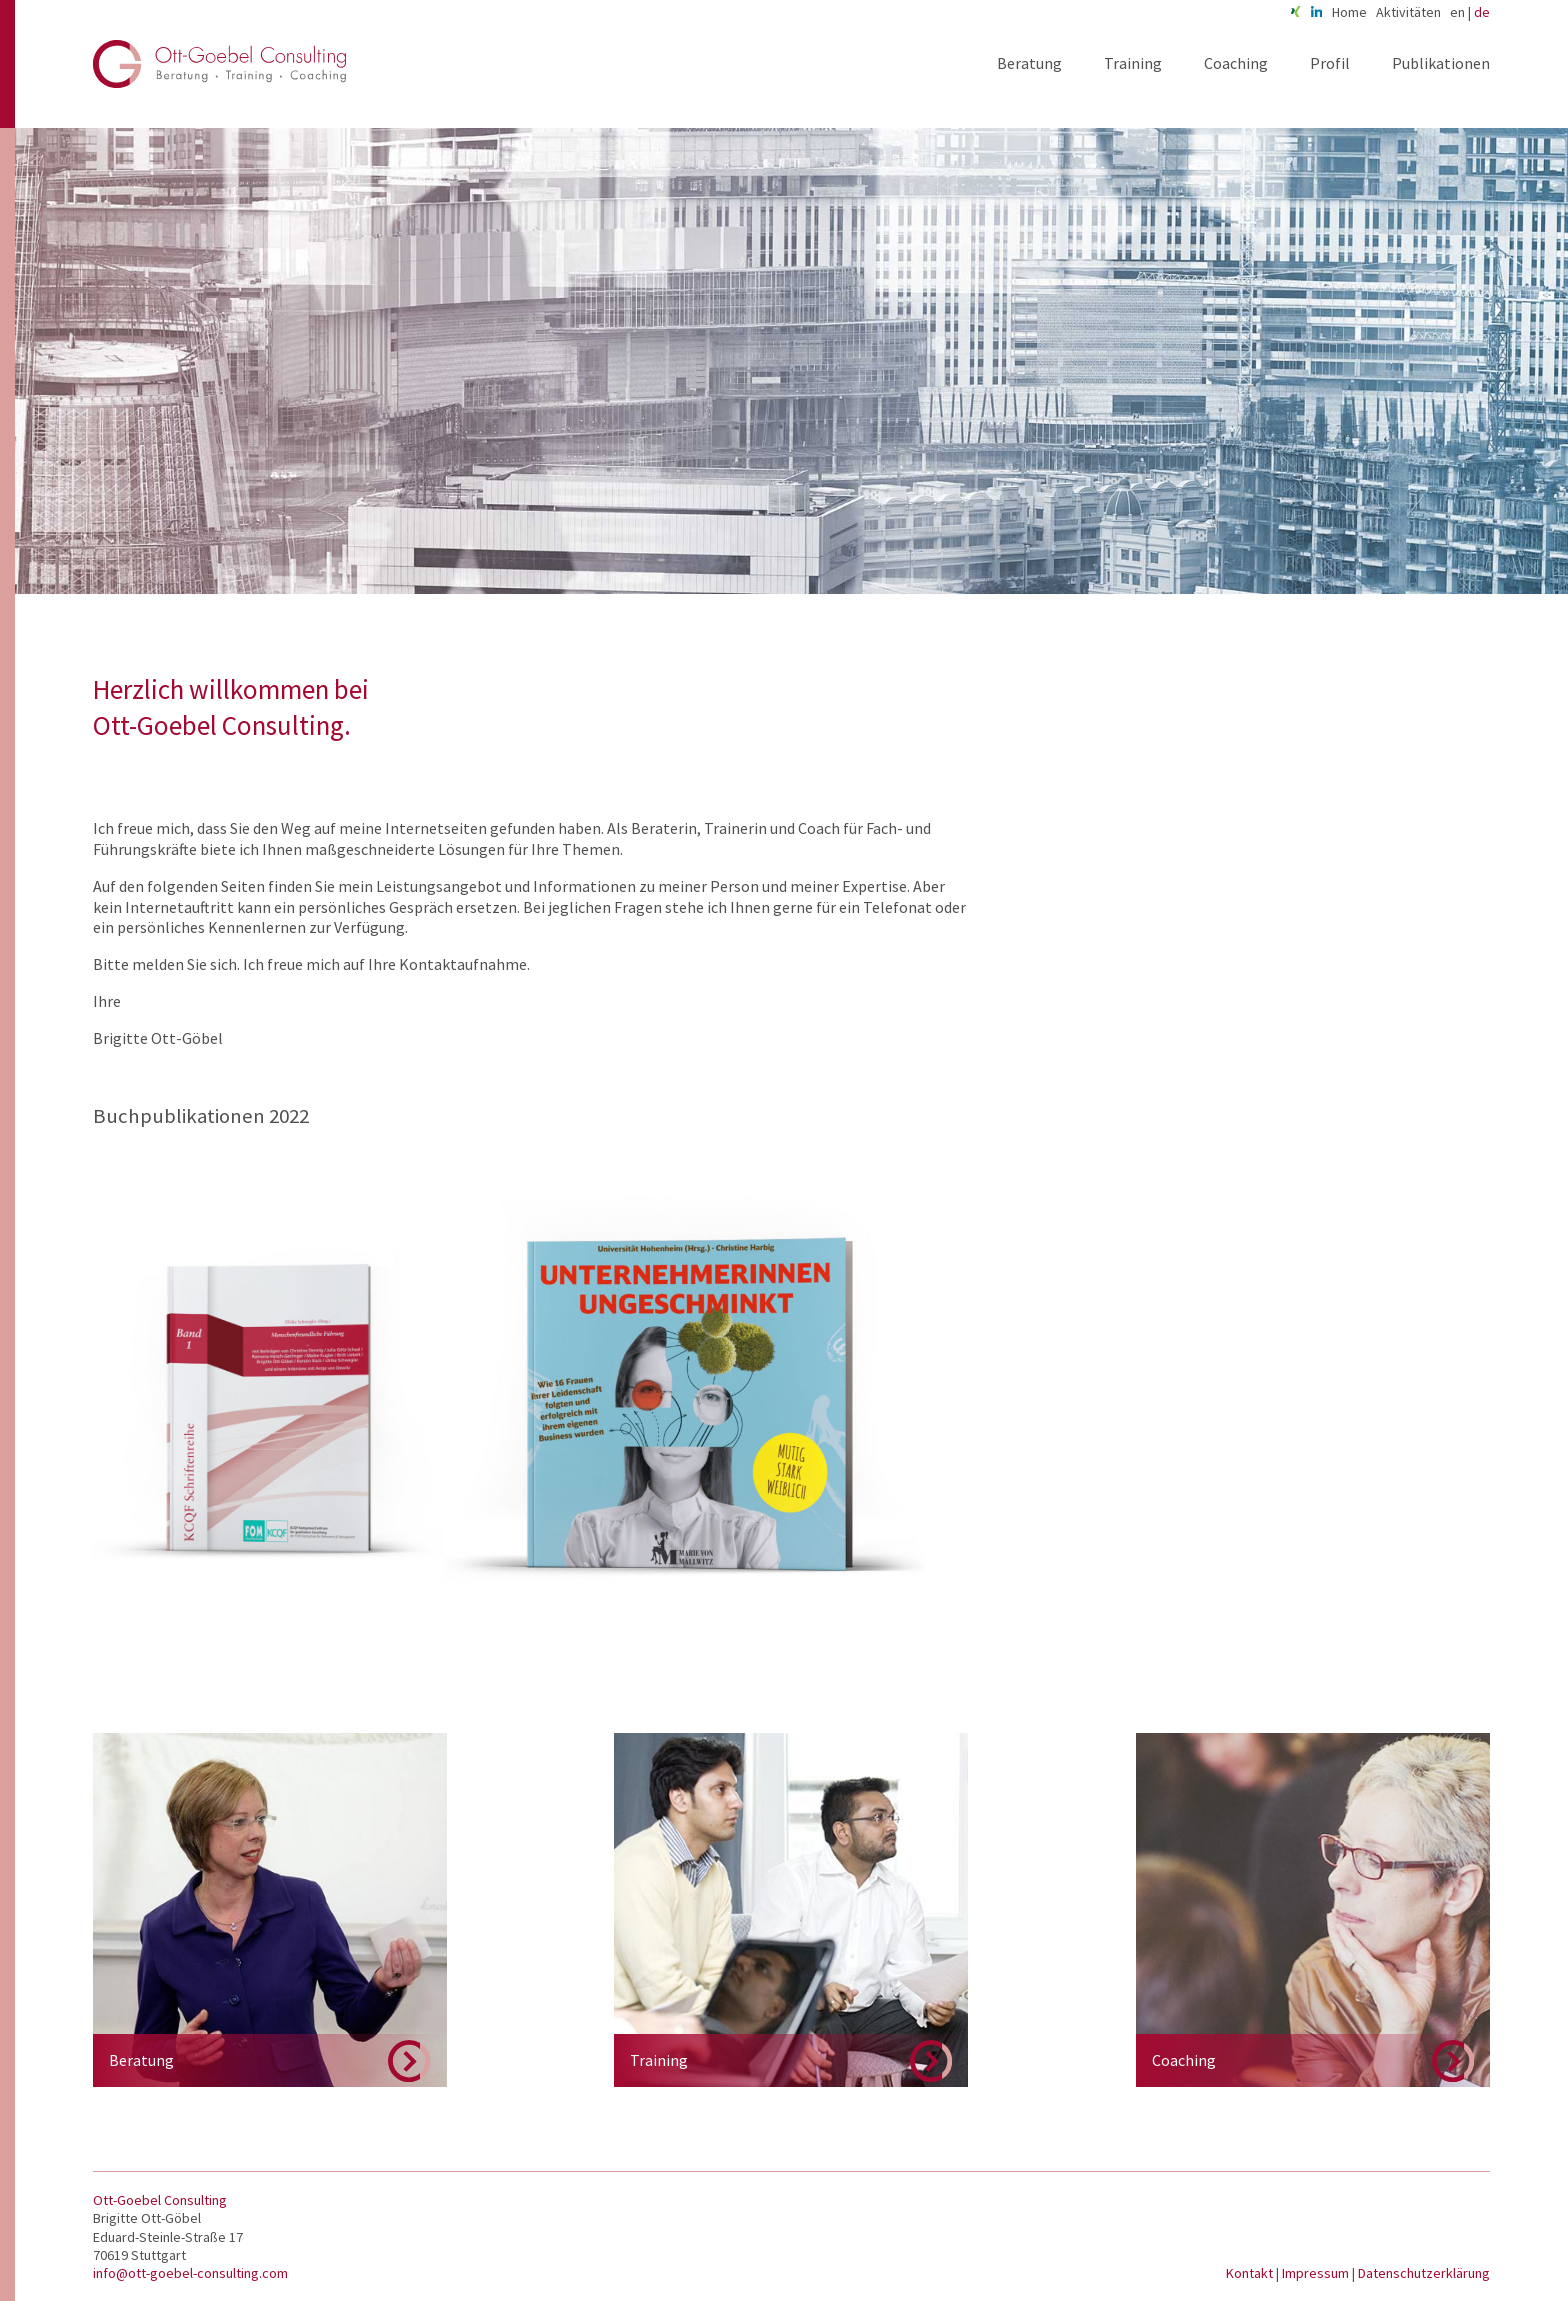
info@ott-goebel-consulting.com (190, 2273)
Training (1133, 63)
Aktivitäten (1408, 12)
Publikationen (1441, 63)
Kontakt (1251, 2273)
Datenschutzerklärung (1424, 2273)
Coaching (1236, 63)
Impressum (1317, 2273)
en (1457, 12)
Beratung (1029, 63)
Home (1349, 12)
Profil (1330, 63)
